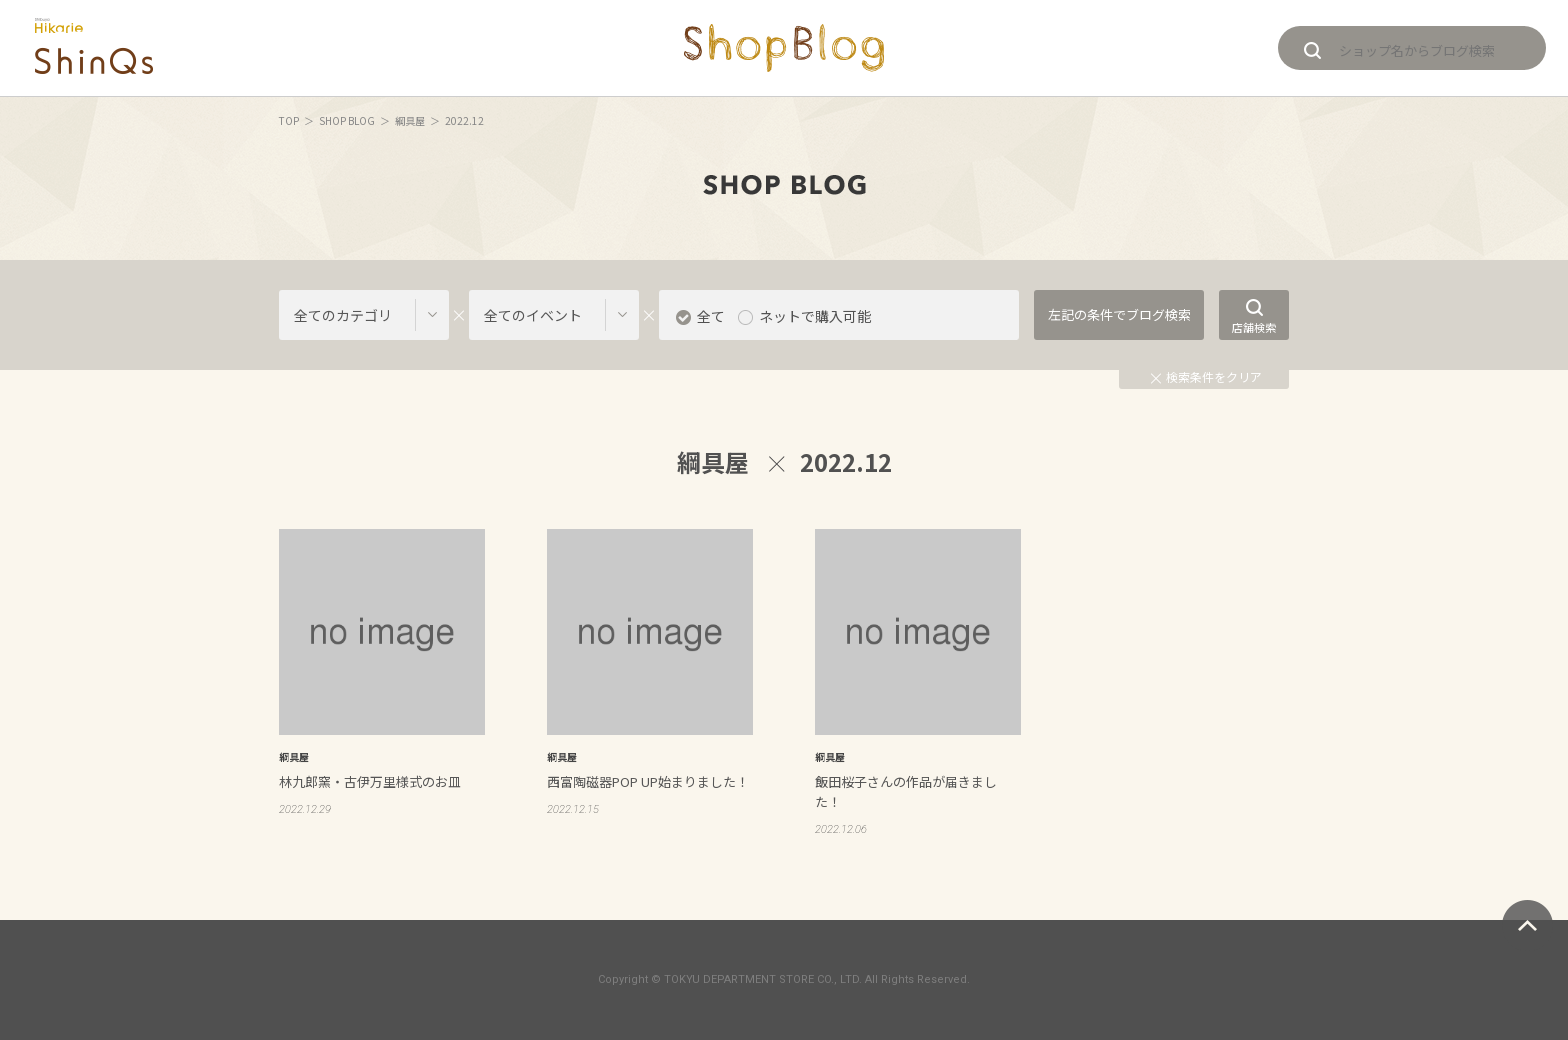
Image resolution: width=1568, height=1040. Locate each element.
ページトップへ (1527, 925)
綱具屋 (410, 120)
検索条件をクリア (1206, 376)
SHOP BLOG (347, 120)
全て (711, 316)
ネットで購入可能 (815, 316)
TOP (289, 120)
